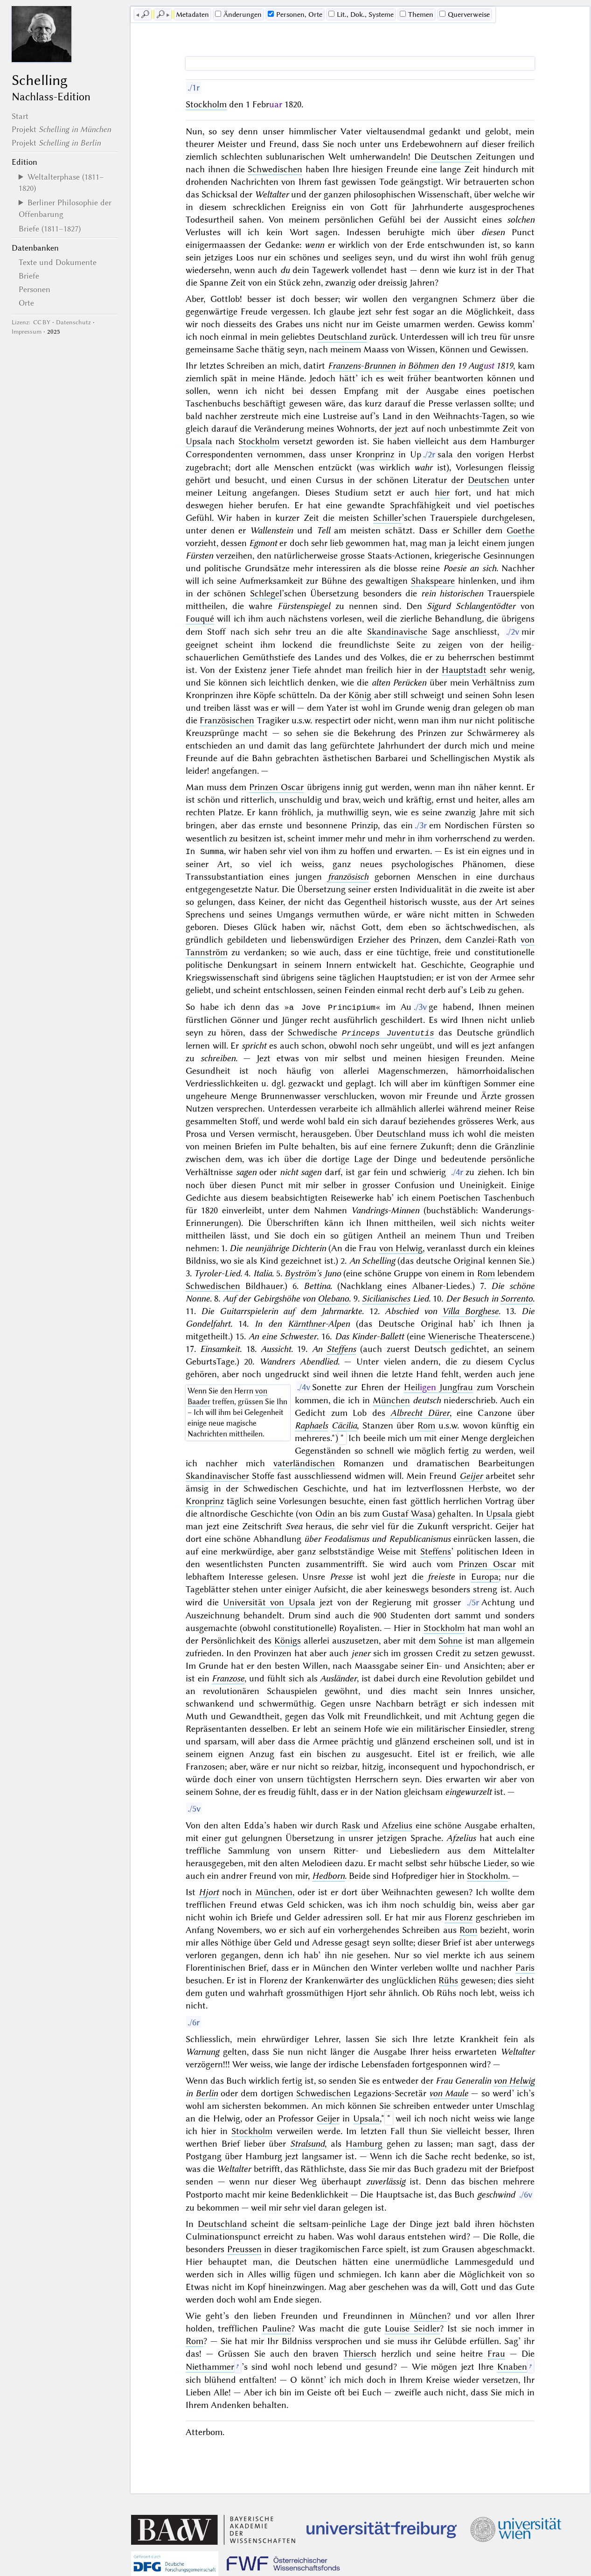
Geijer (328, 2117)
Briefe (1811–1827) (50, 228)
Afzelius (397, 1824)
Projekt (61, 129)
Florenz (459, 1916)
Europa (485, 1575)
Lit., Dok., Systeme (361, 14)
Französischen (227, 720)
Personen (34, 289)
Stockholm (206, 104)
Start (20, 116)
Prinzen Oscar (276, 787)
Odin (325, 1512)
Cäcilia (344, 1424)
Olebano (333, 1297)
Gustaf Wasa (407, 1512)
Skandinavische (397, 631)
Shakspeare (433, 580)
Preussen (244, 2248)
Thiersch (359, 2352)
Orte (26, 303)
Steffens (341, 1348)
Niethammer (210, 2365)
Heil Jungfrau (438, 1386)
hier (442, 492)
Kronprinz (375, 454)
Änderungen (238, 14)
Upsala (199, 441)
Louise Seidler (412, 2327)
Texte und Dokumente (58, 262)
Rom (486, 1272)
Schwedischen (275, 169)
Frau (496, 2352)
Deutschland (342, 336)
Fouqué (200, 618)
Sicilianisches (386, 1297)
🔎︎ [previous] (145, 14)
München (391, 1399)
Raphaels (311, 1424)
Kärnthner (306, 1322)
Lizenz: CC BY (31, 322)
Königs (287, 1639)
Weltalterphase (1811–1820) (61, 182)
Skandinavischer (217, 1475)
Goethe (521, 530)
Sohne (450, 1639)
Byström (300, 1272)
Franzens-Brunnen (362, 365)
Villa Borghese (470, 1310)
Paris (525, 1966)
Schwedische (312, 1032)
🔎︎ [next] (160, 14)
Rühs (448, 1979)
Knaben (512, 2365)
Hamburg (364, 2142)
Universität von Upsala (269, 1601)
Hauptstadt (464, 670)
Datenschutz (73, 322)
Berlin (206, 2092)
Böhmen (423, 365)
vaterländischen (304, 1462)
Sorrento (517, 1297)
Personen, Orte (295, 14)
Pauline (276, 2327)
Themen (416, 14)
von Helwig (401, 1247)
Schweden (515, 914)
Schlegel (266, 593)
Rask (350, 1824)
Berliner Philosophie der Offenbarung (65, 208)
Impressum (27, 332)
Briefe (29, 275)
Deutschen (451, 156)
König (359, 695)
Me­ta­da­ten (192, 14)
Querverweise (464, 14)
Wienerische (452, 1335)
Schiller (387, 517)
